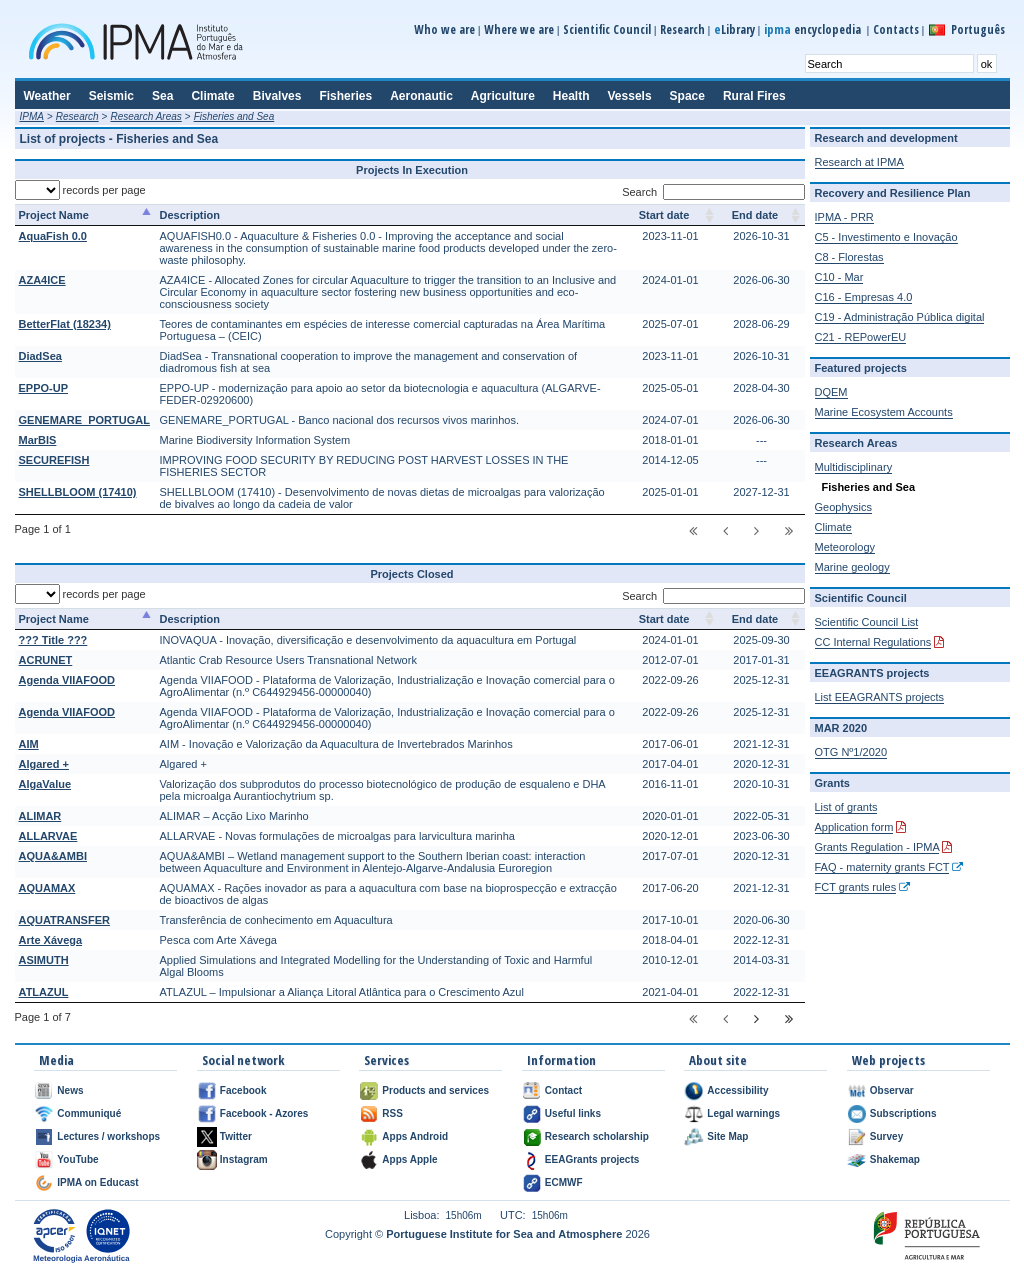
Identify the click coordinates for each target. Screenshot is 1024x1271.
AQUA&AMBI (53, 856)
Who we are (444, 29)
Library (734, 29)
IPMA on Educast (97, 1182)
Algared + (44, 764)
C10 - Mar (839, 277)
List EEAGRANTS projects (880, 697)
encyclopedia (814, 29)
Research (682, 29)
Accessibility (737, 1090)
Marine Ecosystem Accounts (884, 412)
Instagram (244, 1159)
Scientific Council (607, 29)
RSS (392, 1113)
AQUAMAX (47, 888)
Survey (886, 1136)
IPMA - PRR (844, 217)
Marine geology (852, 567)
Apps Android (415, 1136)
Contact (563, 1090)
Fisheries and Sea (234, 116)
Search (713, 192)
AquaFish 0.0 (53, 236)
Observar (892, 1090)
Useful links (573, 1113)
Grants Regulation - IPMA (877, 847)
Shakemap (895, 1159)
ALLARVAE (48, 836)
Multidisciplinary (854, 467)
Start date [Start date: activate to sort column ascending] (664, 215)
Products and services (435, 1090)
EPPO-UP (44, 388)
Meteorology (845, 547)
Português (978, 29)
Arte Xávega (51, 940)
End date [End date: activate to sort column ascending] (755, 215)
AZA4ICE (42, 280)
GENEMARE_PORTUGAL (84, 420)
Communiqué (89, 1113)
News (70, 1090)
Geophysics (843, 507)
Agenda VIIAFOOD (67, 680)
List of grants (846, 807)
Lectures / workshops (108, 1136)
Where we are (519, 29)
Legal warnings (743, 1113)
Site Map (727, 1136)
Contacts (896, 29)
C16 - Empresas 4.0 (864, 297)
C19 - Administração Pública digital (900, 317)
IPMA (32, 116)
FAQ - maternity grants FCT (882, 867)
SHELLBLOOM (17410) (78, 492)
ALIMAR (40, 816)
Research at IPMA (859, 162)
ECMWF (564, 1182)
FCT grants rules (856, 887)
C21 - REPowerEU (861, 337)
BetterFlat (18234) (65, 324)
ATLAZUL (44, 992)
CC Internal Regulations (873, 642)
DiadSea (40, 356)
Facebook (243, 1090)
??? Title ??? (53, 640)
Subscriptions (903, 1113)
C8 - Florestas (849, 257)
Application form (854, 827)
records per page (80, 190)
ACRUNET (46, 660)
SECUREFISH (54, 460)
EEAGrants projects (592, 1159)
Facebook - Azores (264, 1113)
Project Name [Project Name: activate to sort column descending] (54, 215)
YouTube (77, 1159)
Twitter (236, 1136)
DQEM (831, 392)
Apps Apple (409, 1159)
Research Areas (145, 116)
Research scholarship (597, 1136)
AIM (29, 744)
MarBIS (38, 440)
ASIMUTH (44, 960)
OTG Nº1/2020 (851, 752)
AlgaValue (45, 784)
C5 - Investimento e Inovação (886, 237)
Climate (833, 527)
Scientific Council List (867, 622)
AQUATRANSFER (64, 920)
